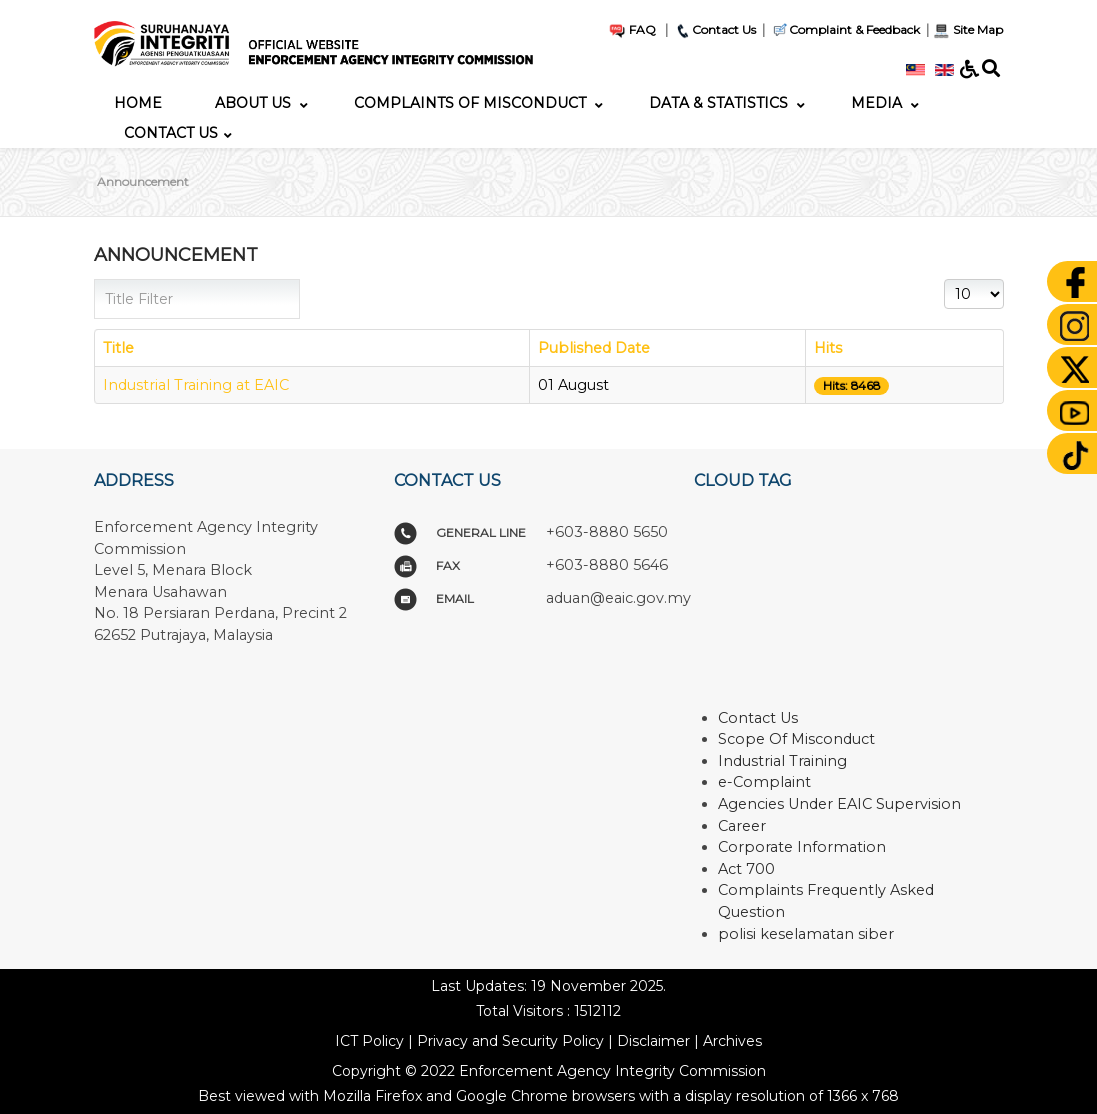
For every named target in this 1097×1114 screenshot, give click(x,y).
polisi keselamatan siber (806, 934)
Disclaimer (653, 1041)
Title (118, 348)
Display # (944, 279)
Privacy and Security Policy (510, 1041)
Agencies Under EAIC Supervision (839, 804)
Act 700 (746, 869)
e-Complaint (764, 782)
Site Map (967, 29)
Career (742, 826)
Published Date (594, 348)
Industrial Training (782, 761)
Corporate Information (802, 847)
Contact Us (715, 29)
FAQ (632, 29)
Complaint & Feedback (854, 29)
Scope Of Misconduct (796, 739)
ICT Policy (369, 1041)
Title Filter (94, 279)
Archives (732, 1041)
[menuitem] (138, 103)
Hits (828, 348)
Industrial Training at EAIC (196, 385)
